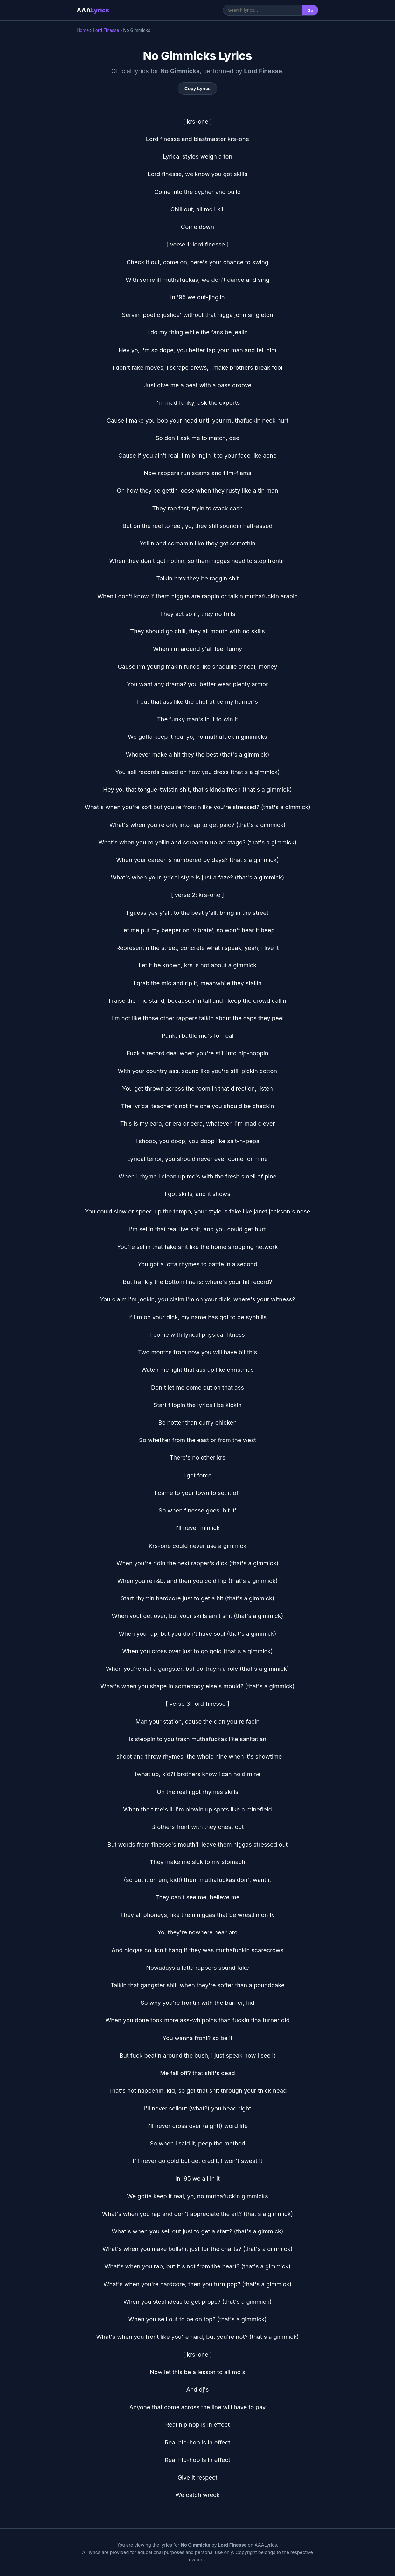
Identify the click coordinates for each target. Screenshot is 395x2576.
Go (310, 10)
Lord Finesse (106, 30)
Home (83, 30)
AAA (93, 10)
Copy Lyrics (197, 88)
